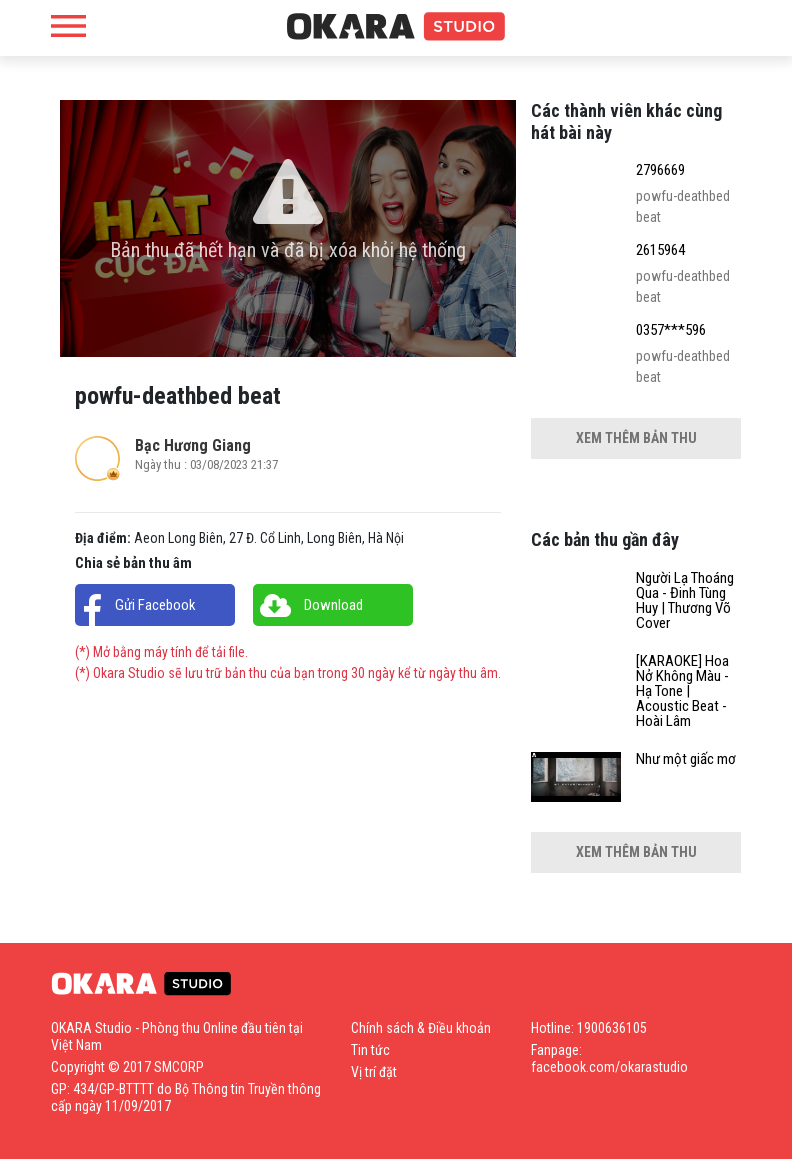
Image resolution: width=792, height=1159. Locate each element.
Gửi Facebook (155, 605)
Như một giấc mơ (686, 759)
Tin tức (370, 1050)
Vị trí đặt (374, 1072)
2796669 (660, 170)
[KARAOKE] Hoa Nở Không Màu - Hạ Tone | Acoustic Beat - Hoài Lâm (682, 691)
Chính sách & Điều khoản (421, 1028)
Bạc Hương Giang (193, 445)
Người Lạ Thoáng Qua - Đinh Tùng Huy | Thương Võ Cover (685, 601)
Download (333, 605)
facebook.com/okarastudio (609, 1067)
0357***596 (671, 330)
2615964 (660, 250)
